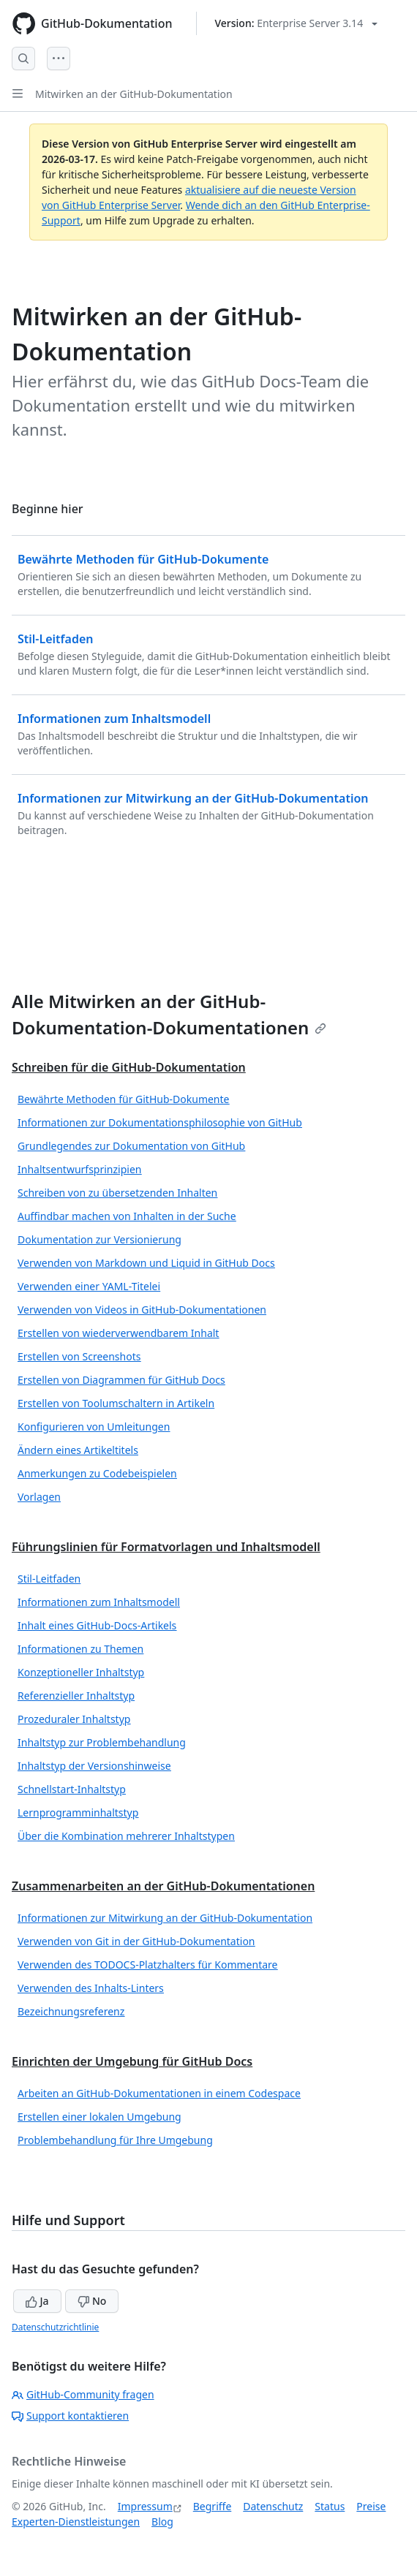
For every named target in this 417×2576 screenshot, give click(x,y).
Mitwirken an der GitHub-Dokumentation (134, 94)
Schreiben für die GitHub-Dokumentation (129, 1067)
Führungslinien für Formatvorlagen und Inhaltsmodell (166, 1547)
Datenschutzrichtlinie (55, 2327)
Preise (371, 2506)
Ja (37, 2301)
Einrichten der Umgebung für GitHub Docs (132, 2061)
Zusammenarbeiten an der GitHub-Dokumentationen (163, 1886)
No (92, 2301)
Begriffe (212, 2506)
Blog (162, 2521)
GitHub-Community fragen (83, 2394)
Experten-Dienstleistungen (76, 2521)
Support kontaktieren (70, 2415)
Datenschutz (273, 2506)
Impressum (145, 2506)
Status (330, 2506)
